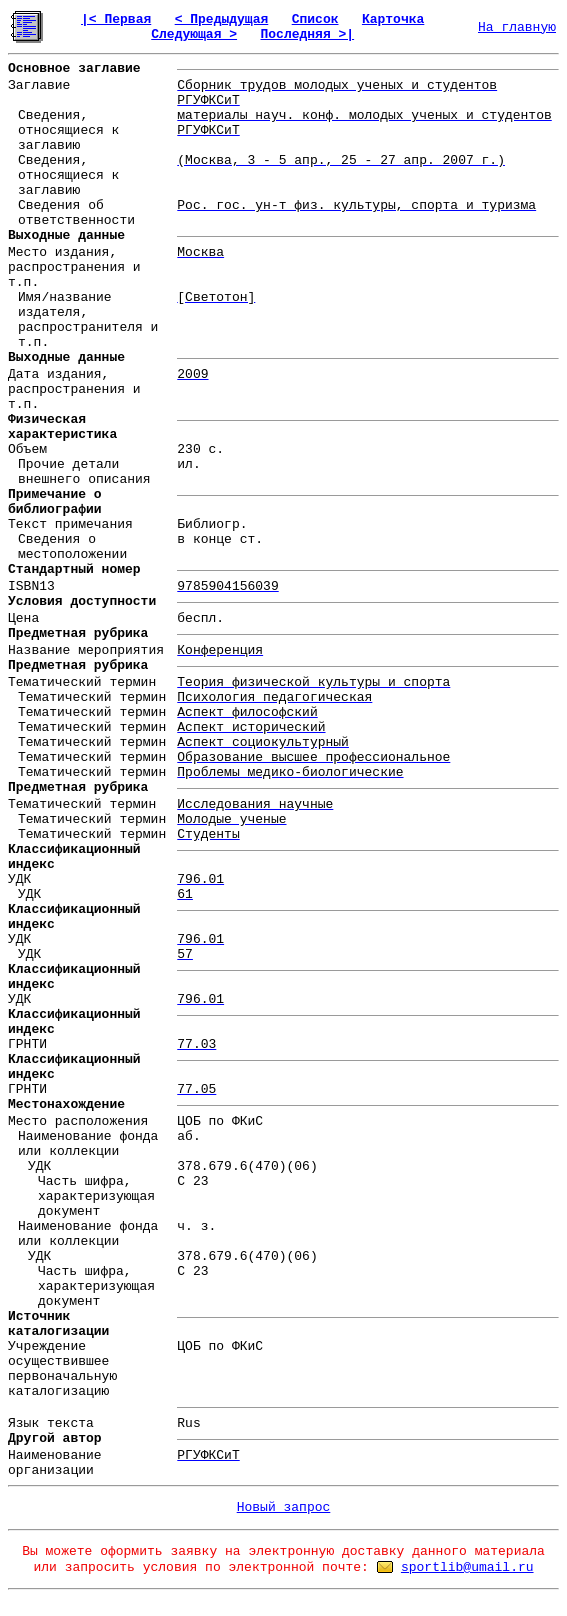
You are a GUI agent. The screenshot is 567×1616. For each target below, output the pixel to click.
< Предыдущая (222, 19)
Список (315, 19)
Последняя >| (307, 34)
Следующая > (194, 34)
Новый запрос (284, 1507)
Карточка (393, 19)
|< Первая (116, 19)
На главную (517, 27)
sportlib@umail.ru (467, 1567)
